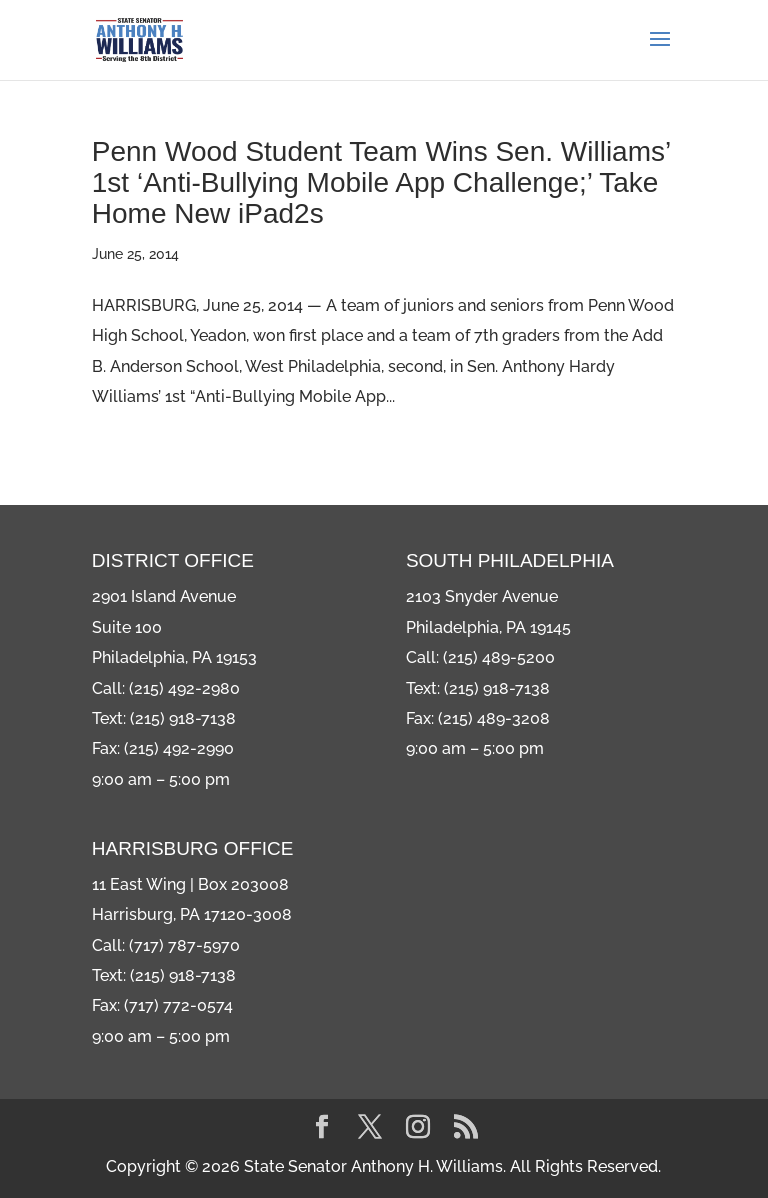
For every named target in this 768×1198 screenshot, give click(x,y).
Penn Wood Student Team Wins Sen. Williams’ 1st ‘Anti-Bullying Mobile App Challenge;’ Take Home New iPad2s (381, 182)
